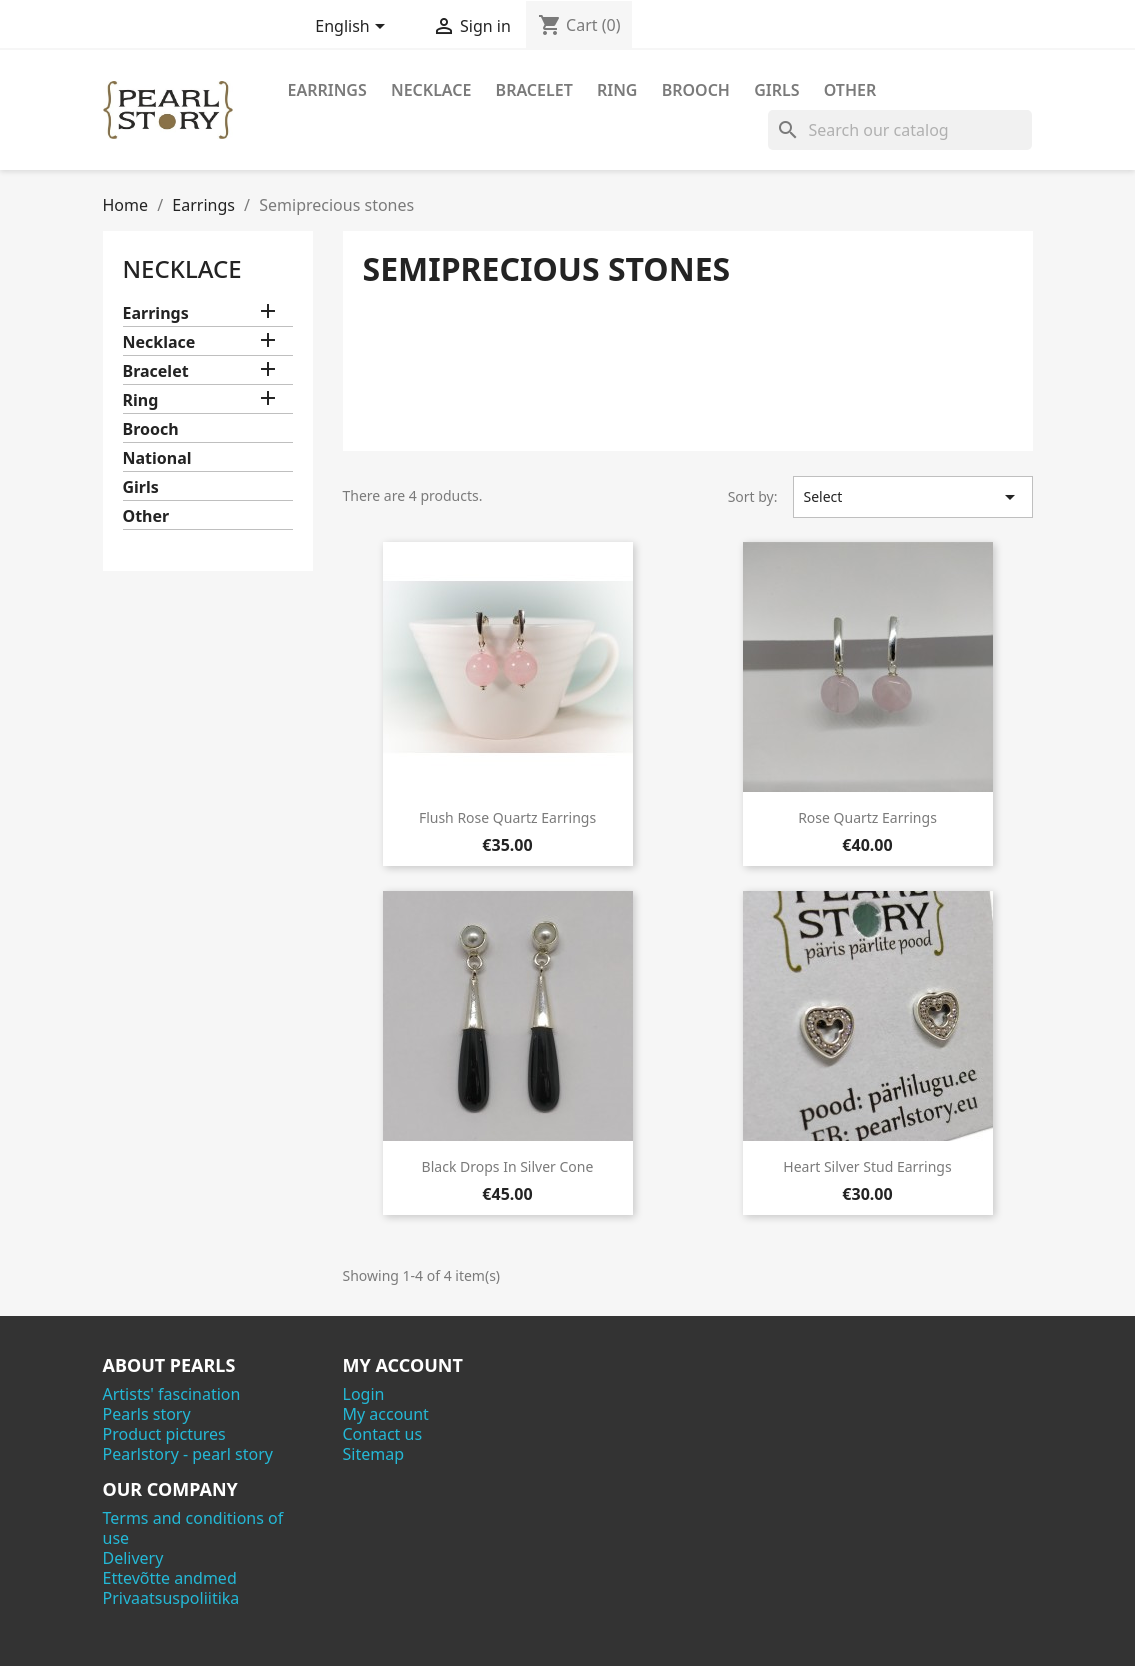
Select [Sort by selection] (913, 497)
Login (364, 1394)
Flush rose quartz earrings (507, 817)
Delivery (133, 1558)
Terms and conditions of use (193, 1528)
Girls (776, 90)
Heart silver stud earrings (867, 1166)
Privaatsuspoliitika (171, 1598)
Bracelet (534, 90)
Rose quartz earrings (867, 817)
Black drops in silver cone (508, 1166)
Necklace (431, 90)
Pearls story (147, 1414)
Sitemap (374, 1454)
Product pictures (164, 1434)
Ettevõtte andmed (170, 1578)
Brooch (696, 90)
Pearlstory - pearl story (188, 1454)
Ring (617, 90)
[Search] (900, 130)
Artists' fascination (172, 1394)
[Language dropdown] (353, 28)
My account (386, 1414)
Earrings (327, 90)
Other (850, 90)
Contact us (383, 1434)
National (157, 458)
